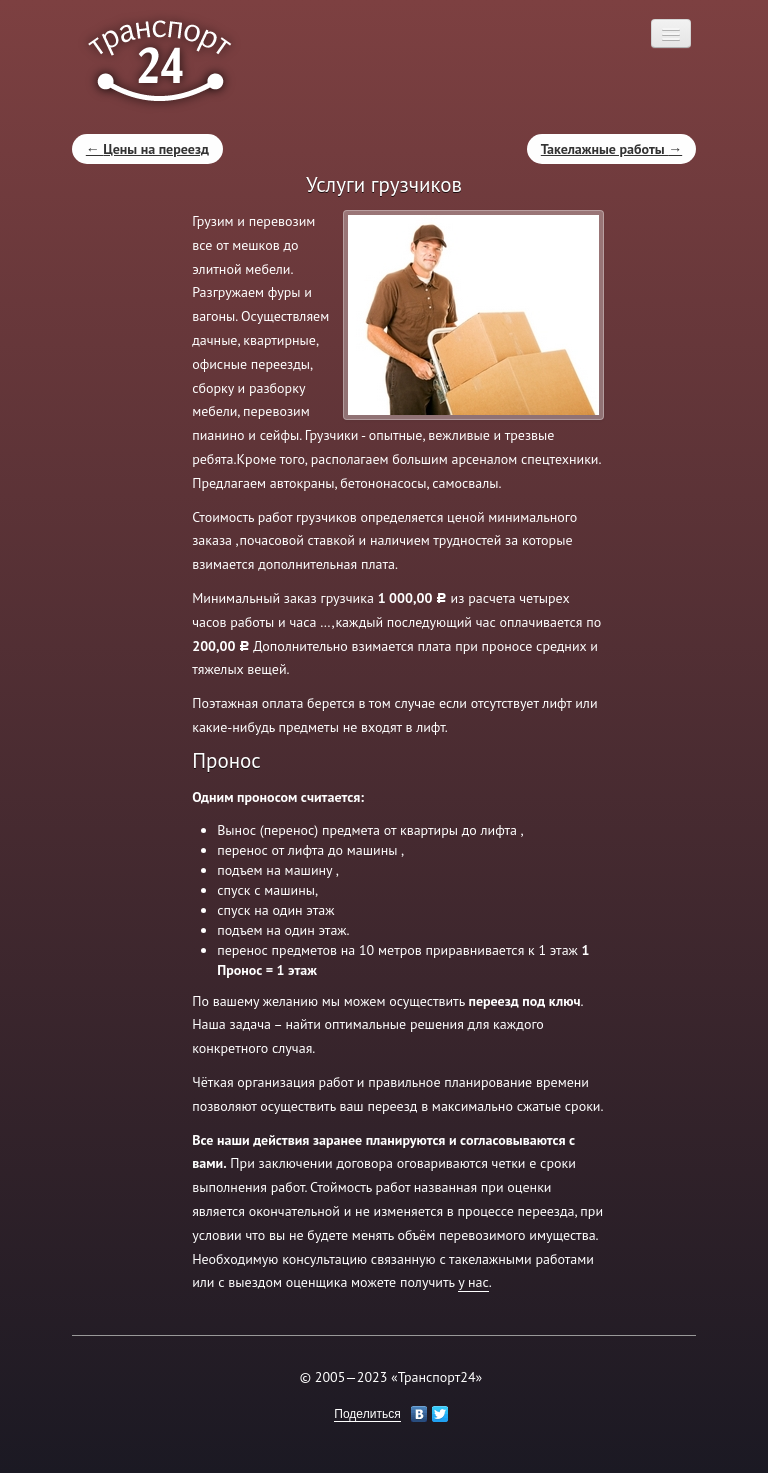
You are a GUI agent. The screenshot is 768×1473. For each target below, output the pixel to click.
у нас (473, 1282)
